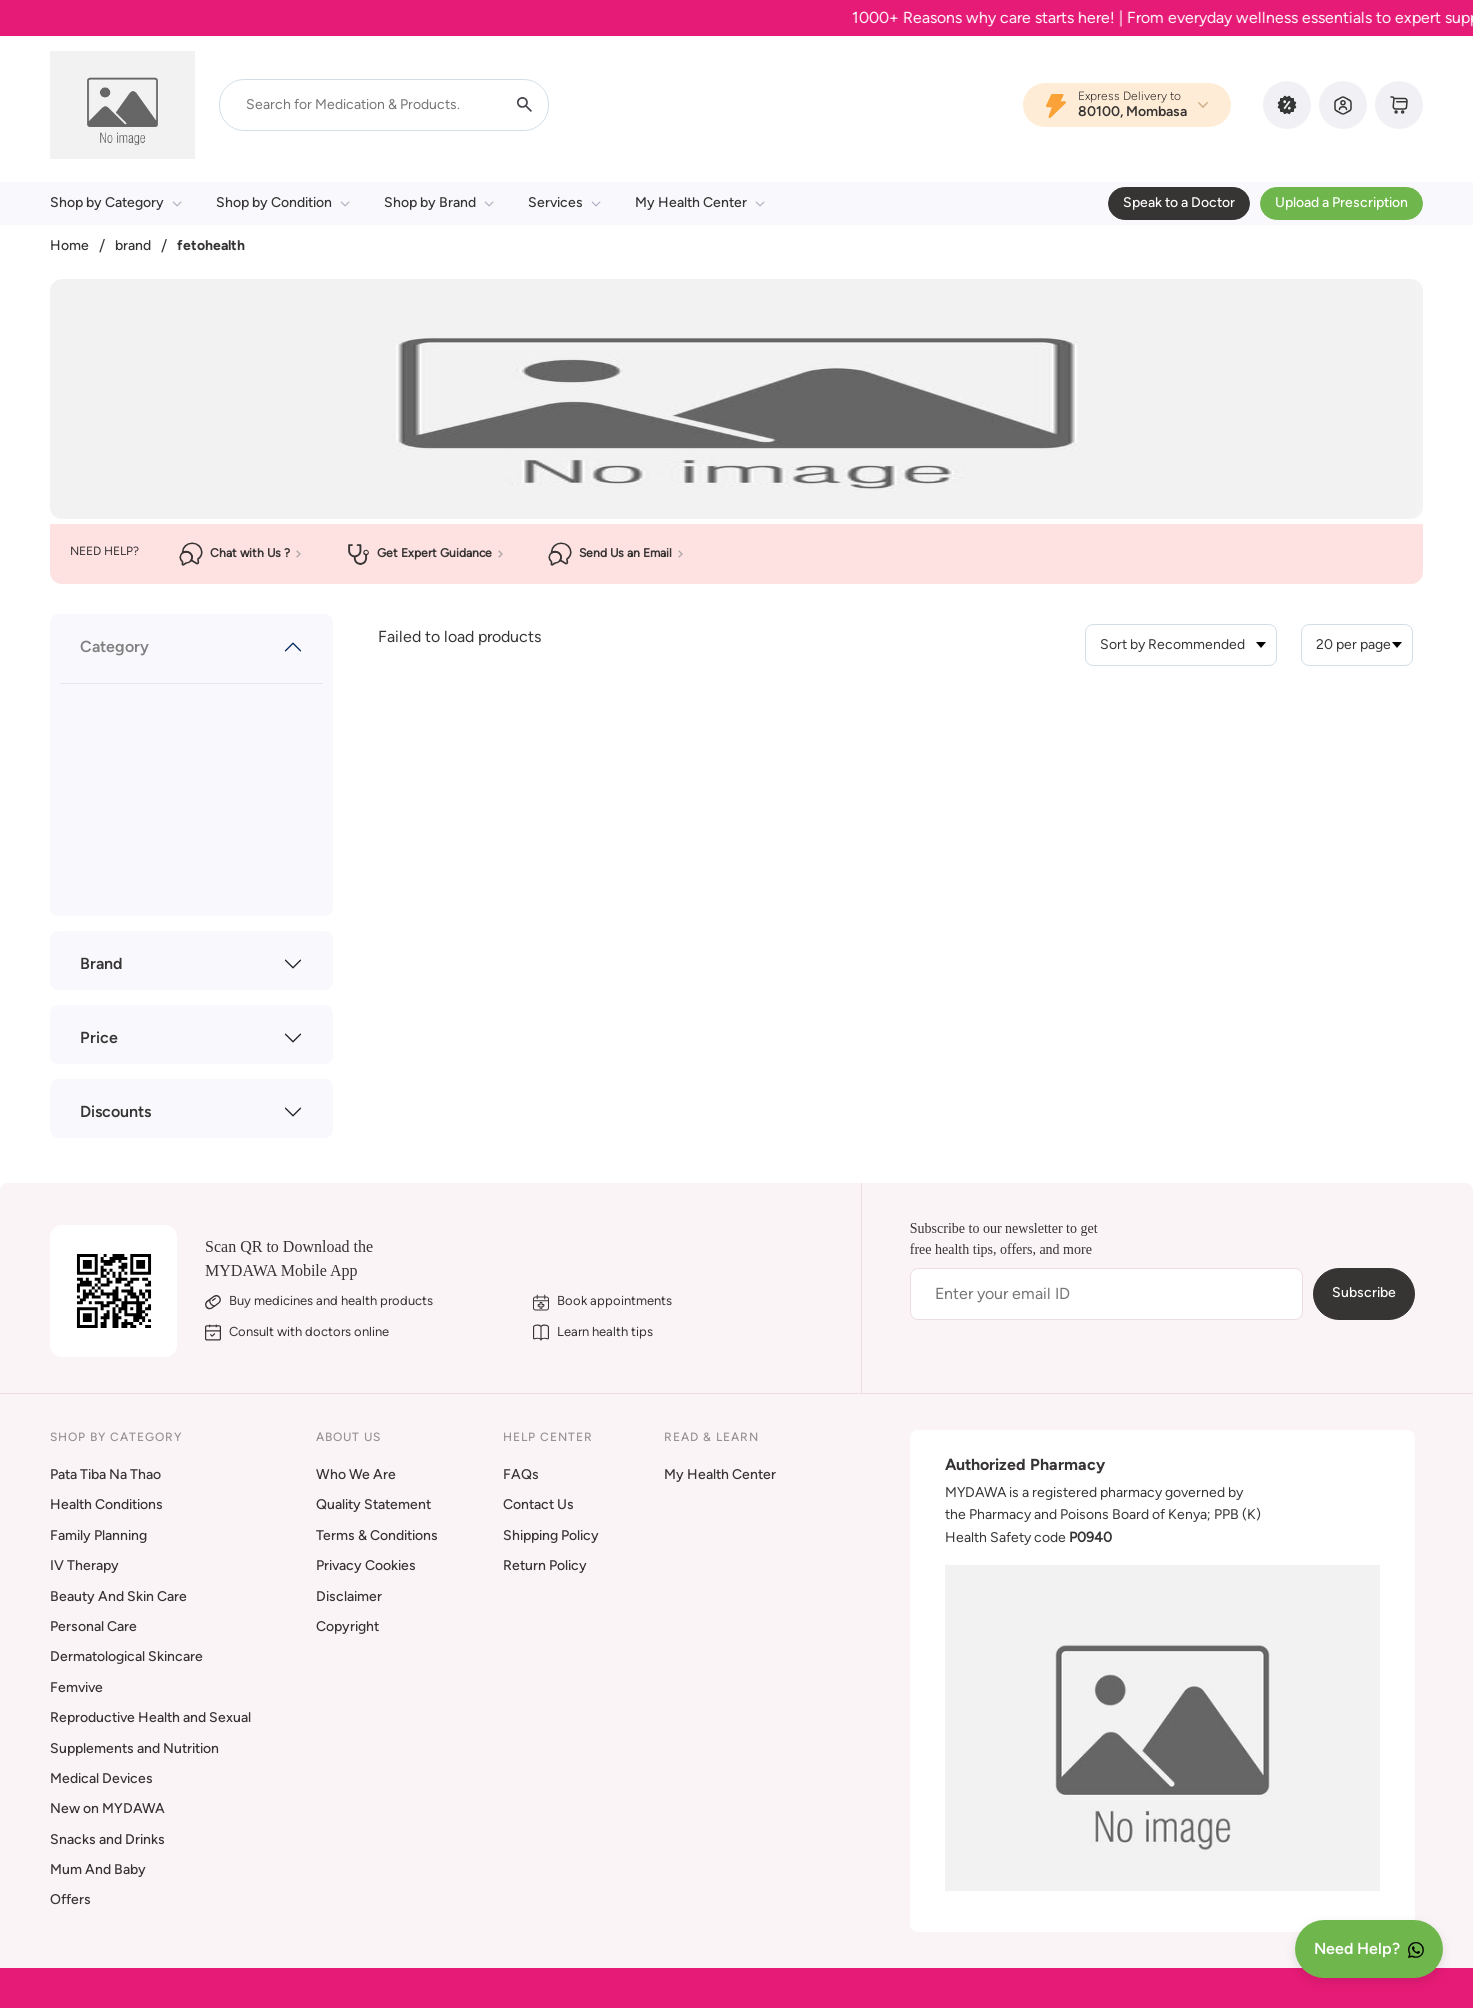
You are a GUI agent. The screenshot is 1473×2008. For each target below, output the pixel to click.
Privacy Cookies (366, 1565)
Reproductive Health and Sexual (150, 1717)
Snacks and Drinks (107, 1839)
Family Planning (98, 1535)
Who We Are (356, 1474)
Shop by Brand (439, 202)
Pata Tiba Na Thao (105, 1474)
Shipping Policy (551, 1535)
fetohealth (211, 245)
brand (133, 245)
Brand (101, 963)
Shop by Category (116, 202)
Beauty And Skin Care (118, 1596)
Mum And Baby (98, 1869)
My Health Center (700, 202)
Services (564, 202)
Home (69, 245)
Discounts (115, 1111)
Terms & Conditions (377, 1535)
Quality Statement (373, 1504)
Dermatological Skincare (126, 1656)
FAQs (521, 1474)
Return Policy (545, 1565)
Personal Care (93, 1626)
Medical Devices (101, 1778)
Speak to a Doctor (1179, 202)
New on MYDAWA (107, 1808)
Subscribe (1364, 1292)
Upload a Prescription (1341, 202)
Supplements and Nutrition (134, 1748)
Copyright (347, 1626)
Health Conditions (106, 1504)
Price (99, 1037)
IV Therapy (84, 1565)
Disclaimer (349, 1596)
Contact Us (538, 1504)
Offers (70, 1899)
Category (114, 646)
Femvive (76, 1687)
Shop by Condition (283, 202)
